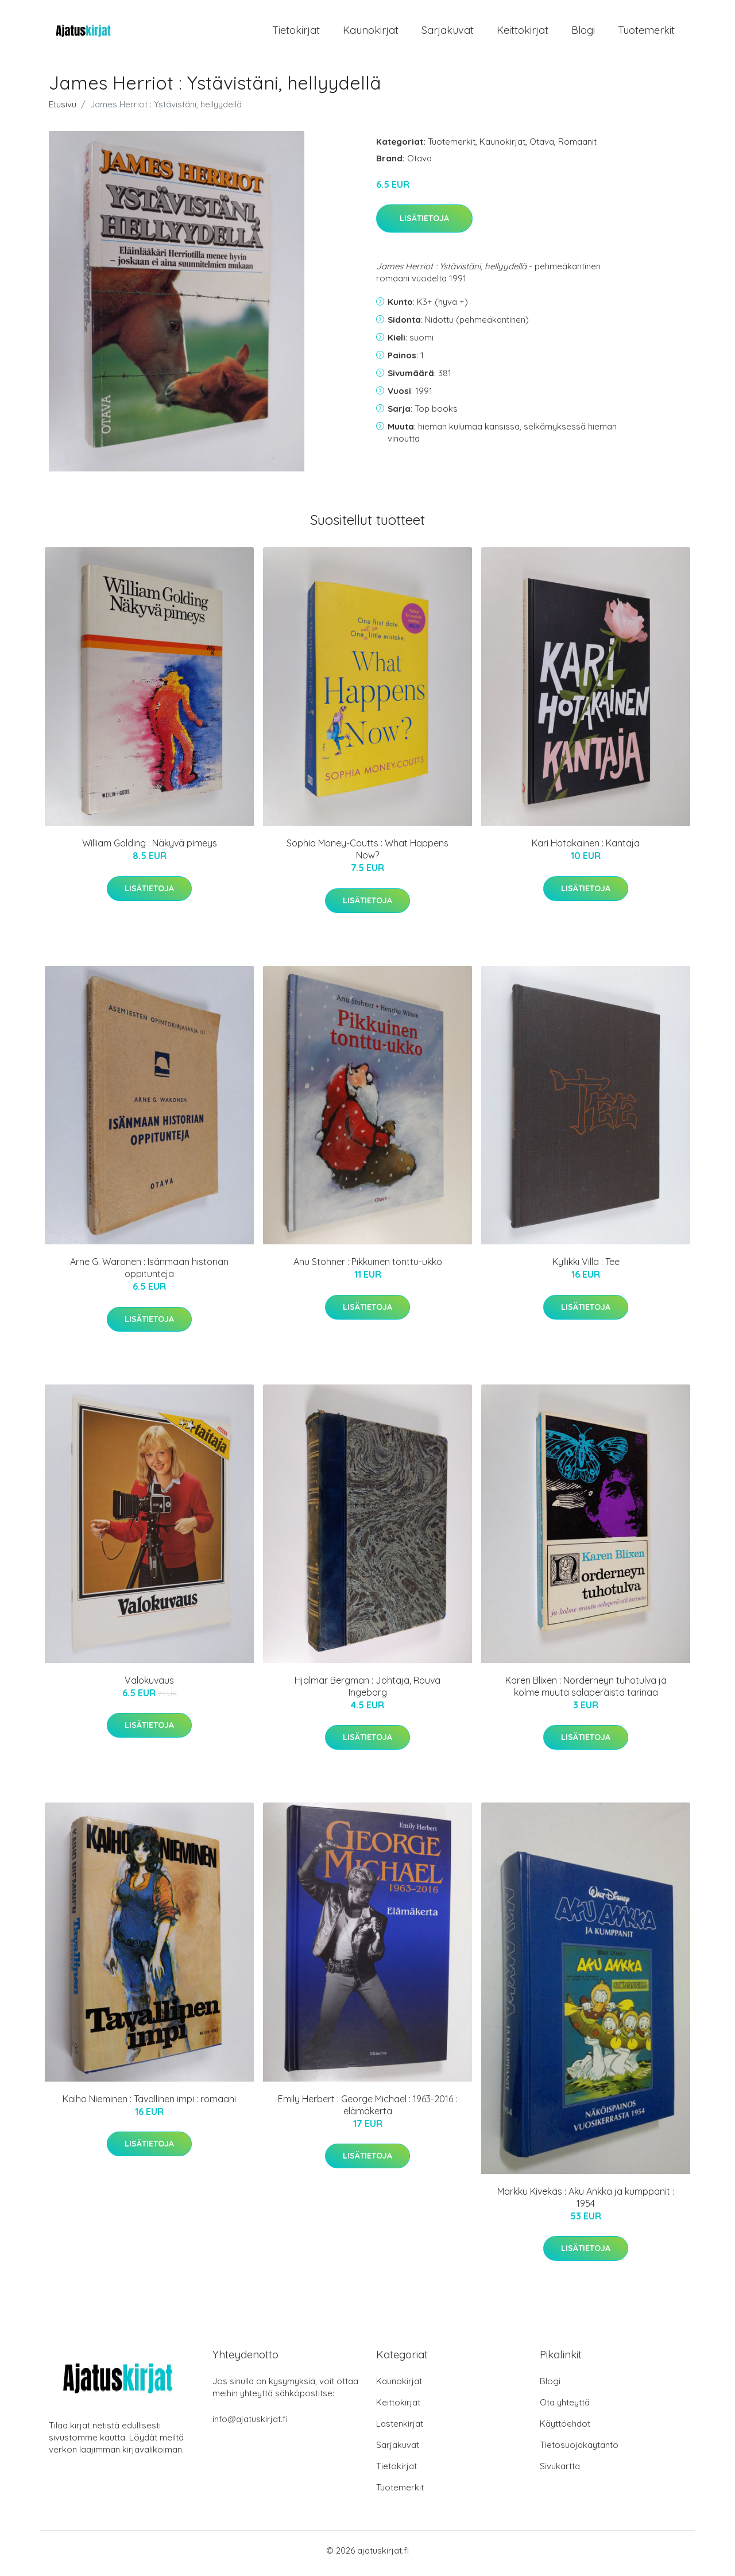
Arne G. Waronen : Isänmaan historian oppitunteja (149, 1274)
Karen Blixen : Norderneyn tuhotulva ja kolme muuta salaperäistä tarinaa (586, 1692)
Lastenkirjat (399, 2429)
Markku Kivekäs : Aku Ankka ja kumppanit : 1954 (585, 2203)
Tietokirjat (296, 33)
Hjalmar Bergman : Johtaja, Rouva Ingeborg (367, 1692)
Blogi (583, 33)
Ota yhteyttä (565, 2408)
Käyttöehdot (565, 2429)
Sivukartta (560, 2471)
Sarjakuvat (447, 33)
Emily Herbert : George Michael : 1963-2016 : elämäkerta (367, 2110)
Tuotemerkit (646, 33)
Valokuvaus (149, 1686)
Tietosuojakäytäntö (579, 2450)
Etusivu (62, 110)
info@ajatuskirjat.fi (250, 2424)
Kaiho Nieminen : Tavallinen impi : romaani (149, 2104)
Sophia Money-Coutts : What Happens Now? (367, 855)
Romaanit (577, 147)
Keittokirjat (522, 33)
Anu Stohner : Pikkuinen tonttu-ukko (367, 1268)
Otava (541, 147)
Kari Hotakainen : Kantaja (586, 849)
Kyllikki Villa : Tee (586, 1268)
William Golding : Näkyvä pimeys (149, 849)
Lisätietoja (424, 224)
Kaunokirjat (371, 33)
